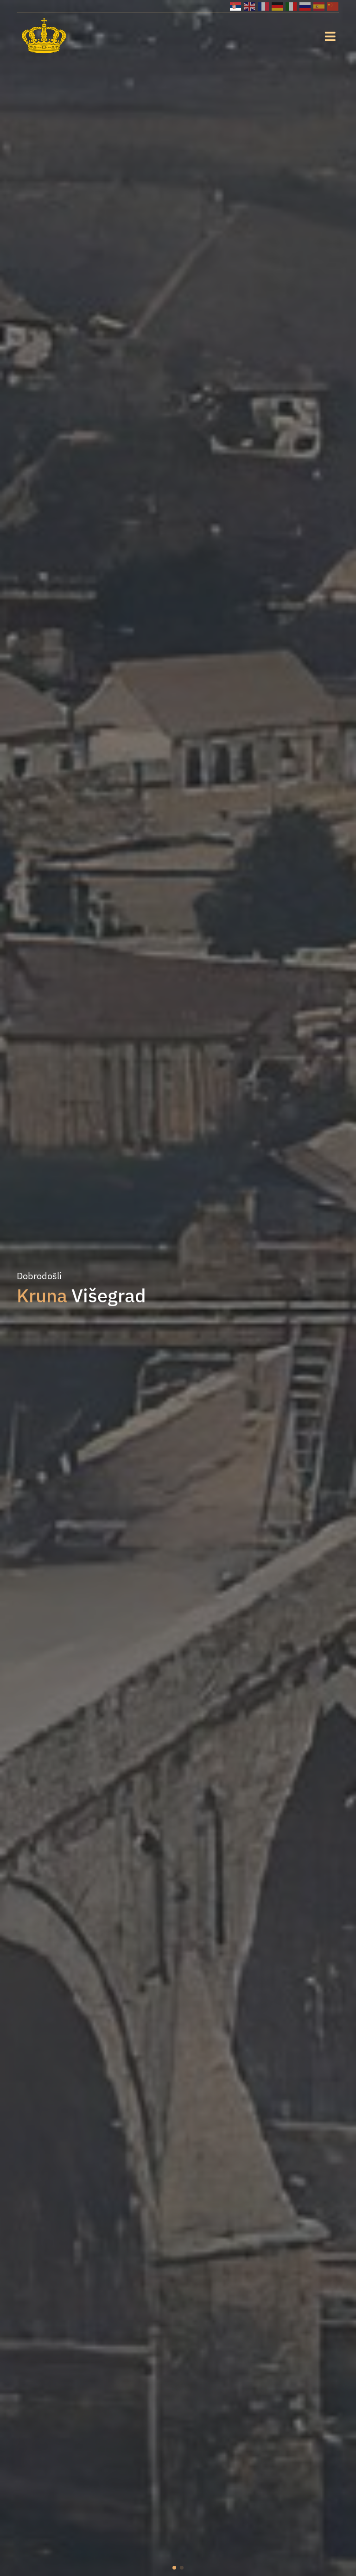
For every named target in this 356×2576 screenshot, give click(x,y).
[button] (174, 2568)
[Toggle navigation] (330, 35)
